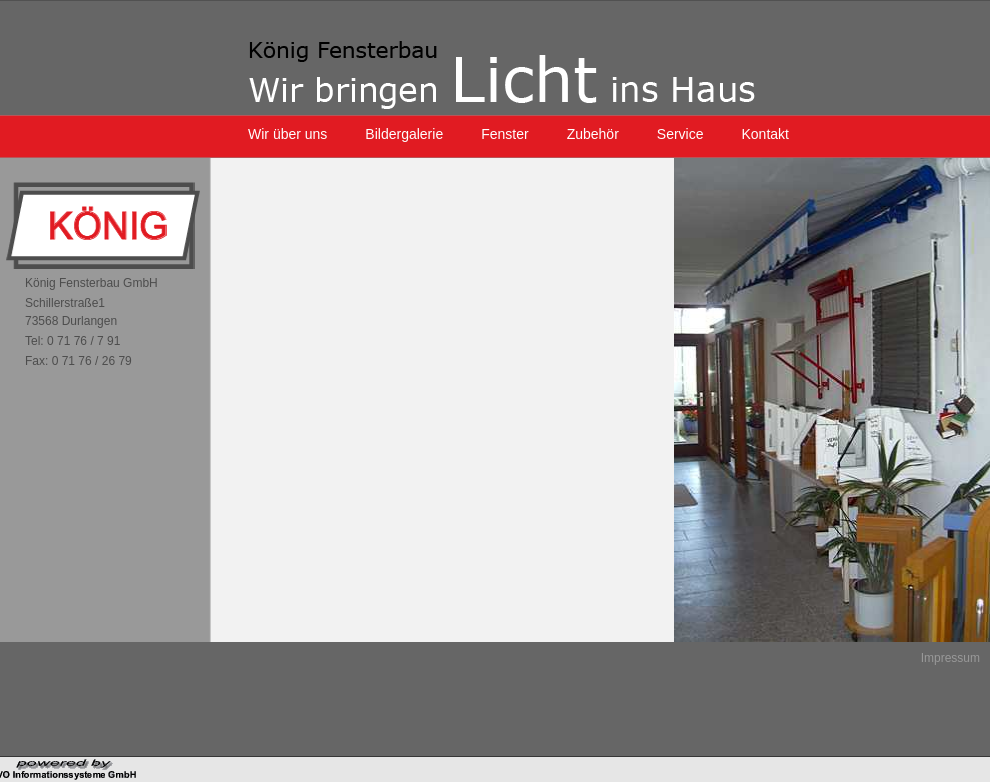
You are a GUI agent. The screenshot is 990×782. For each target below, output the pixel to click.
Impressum (950, 658)
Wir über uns (287, 134)
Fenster (504, 134)
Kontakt (765, 134)
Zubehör (593, 134)
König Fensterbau (502, 75)
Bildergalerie (404, 134)
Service (680, 134)
